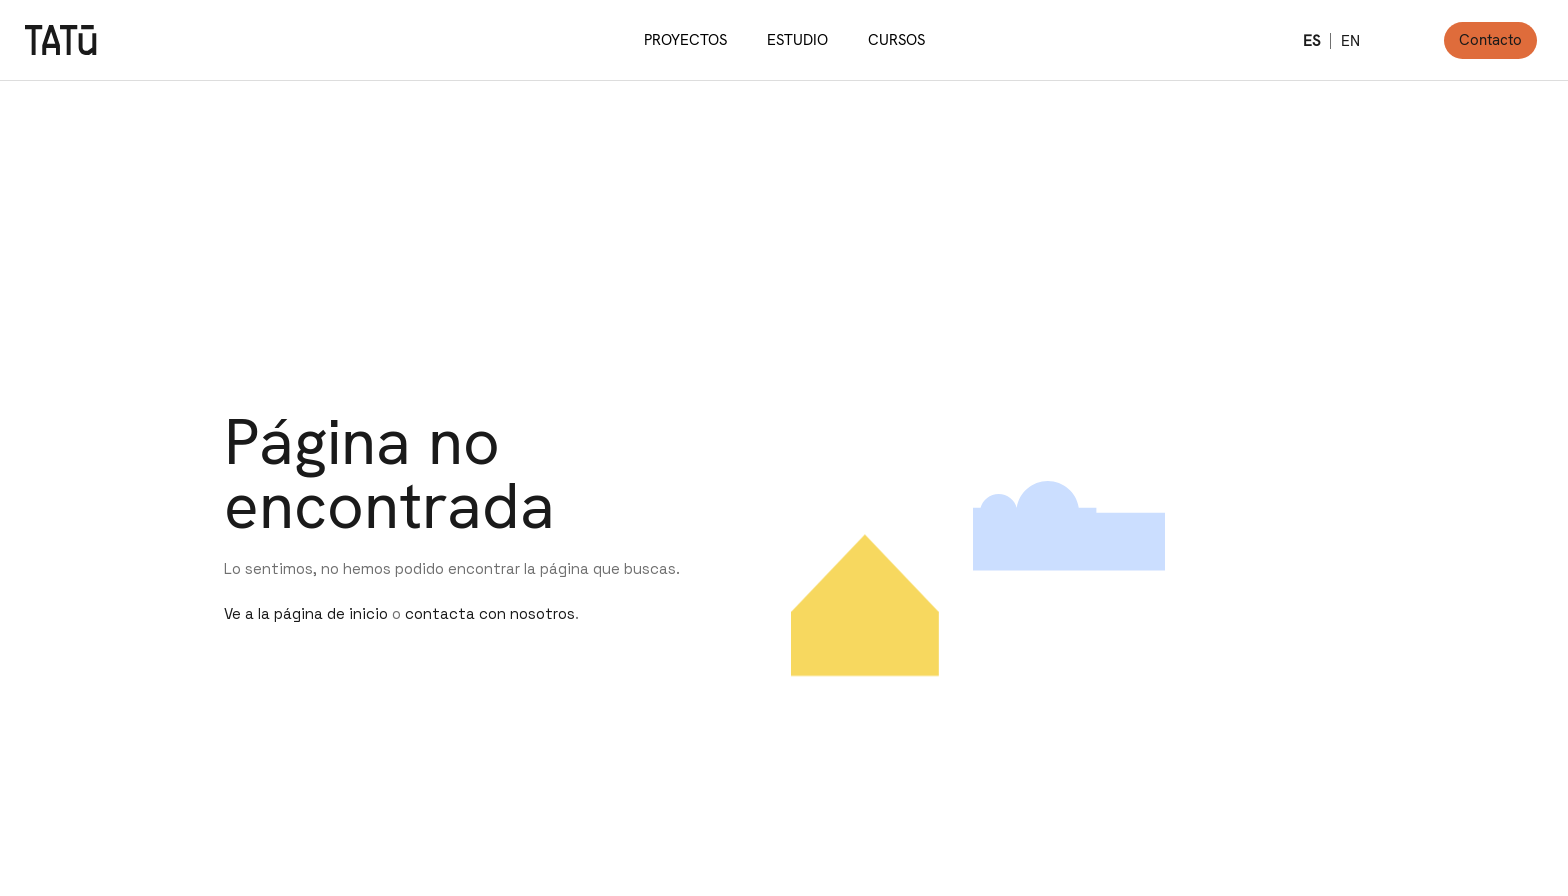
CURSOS (896, 40)
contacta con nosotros (490, 613)
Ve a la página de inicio (306, 613)
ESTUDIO (797, 40)
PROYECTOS (685, 40)
